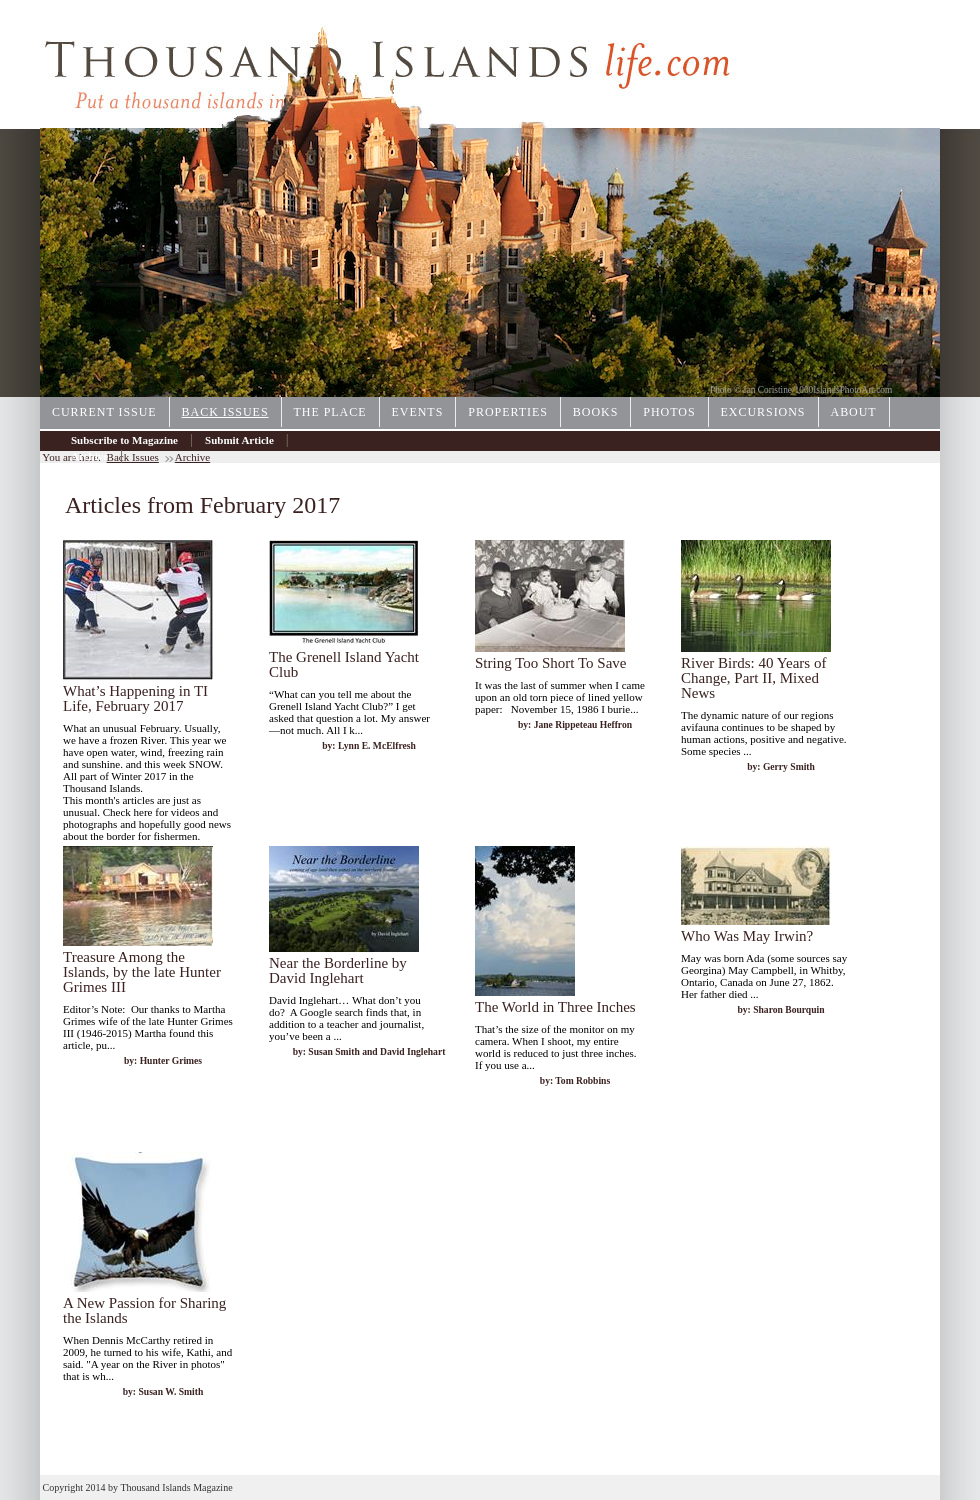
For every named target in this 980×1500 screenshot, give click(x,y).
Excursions (763, 412)
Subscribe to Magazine (124, 440)
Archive (89, 456)
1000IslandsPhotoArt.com (844, 390)
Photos (669, 412)
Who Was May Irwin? (747, 936)
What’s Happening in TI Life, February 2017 (135, 698)
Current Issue (104, 412)
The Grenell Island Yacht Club (344, 664)
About (854, 412)
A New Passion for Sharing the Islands (144, 1310)
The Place (330, 412)
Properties (508, 412)
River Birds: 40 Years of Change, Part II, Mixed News (753, 678)
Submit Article (239, 440)
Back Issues (225, 412)
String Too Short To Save (551, 663)
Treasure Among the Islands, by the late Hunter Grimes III (142, 972)
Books (595, 412)
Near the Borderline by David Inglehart (338, 970)
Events (418, 412)
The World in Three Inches (555, 1007)
